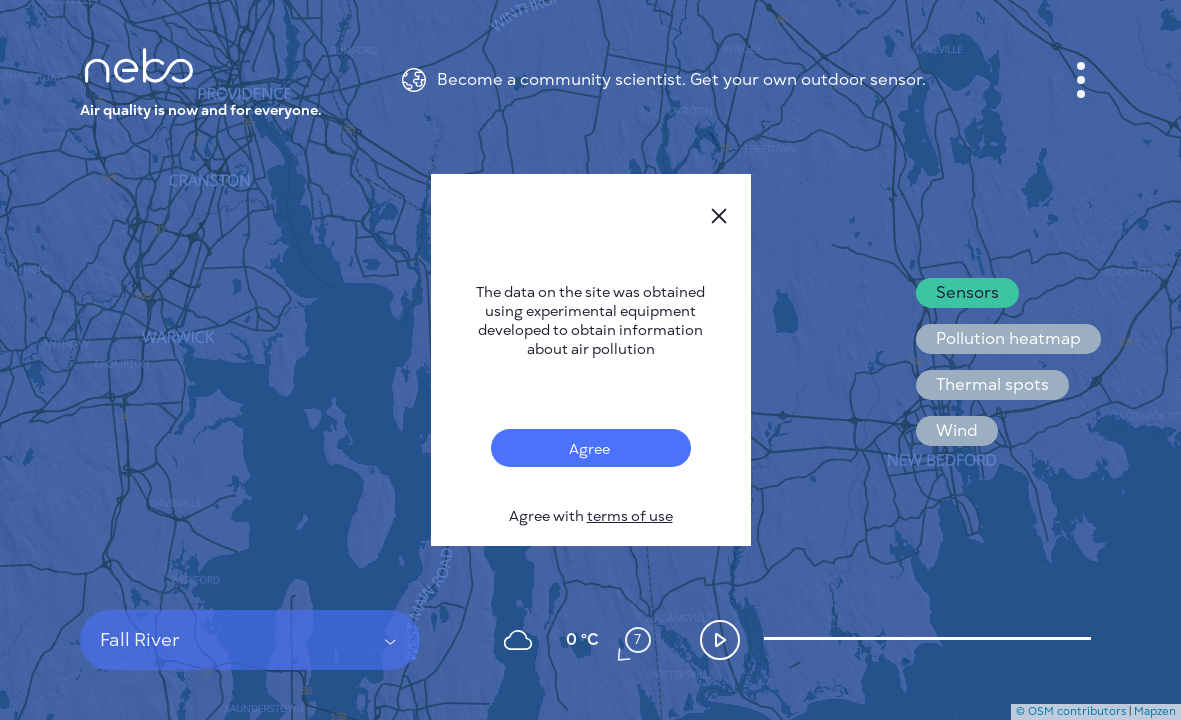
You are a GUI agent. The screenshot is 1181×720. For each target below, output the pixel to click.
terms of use (630, 516)
